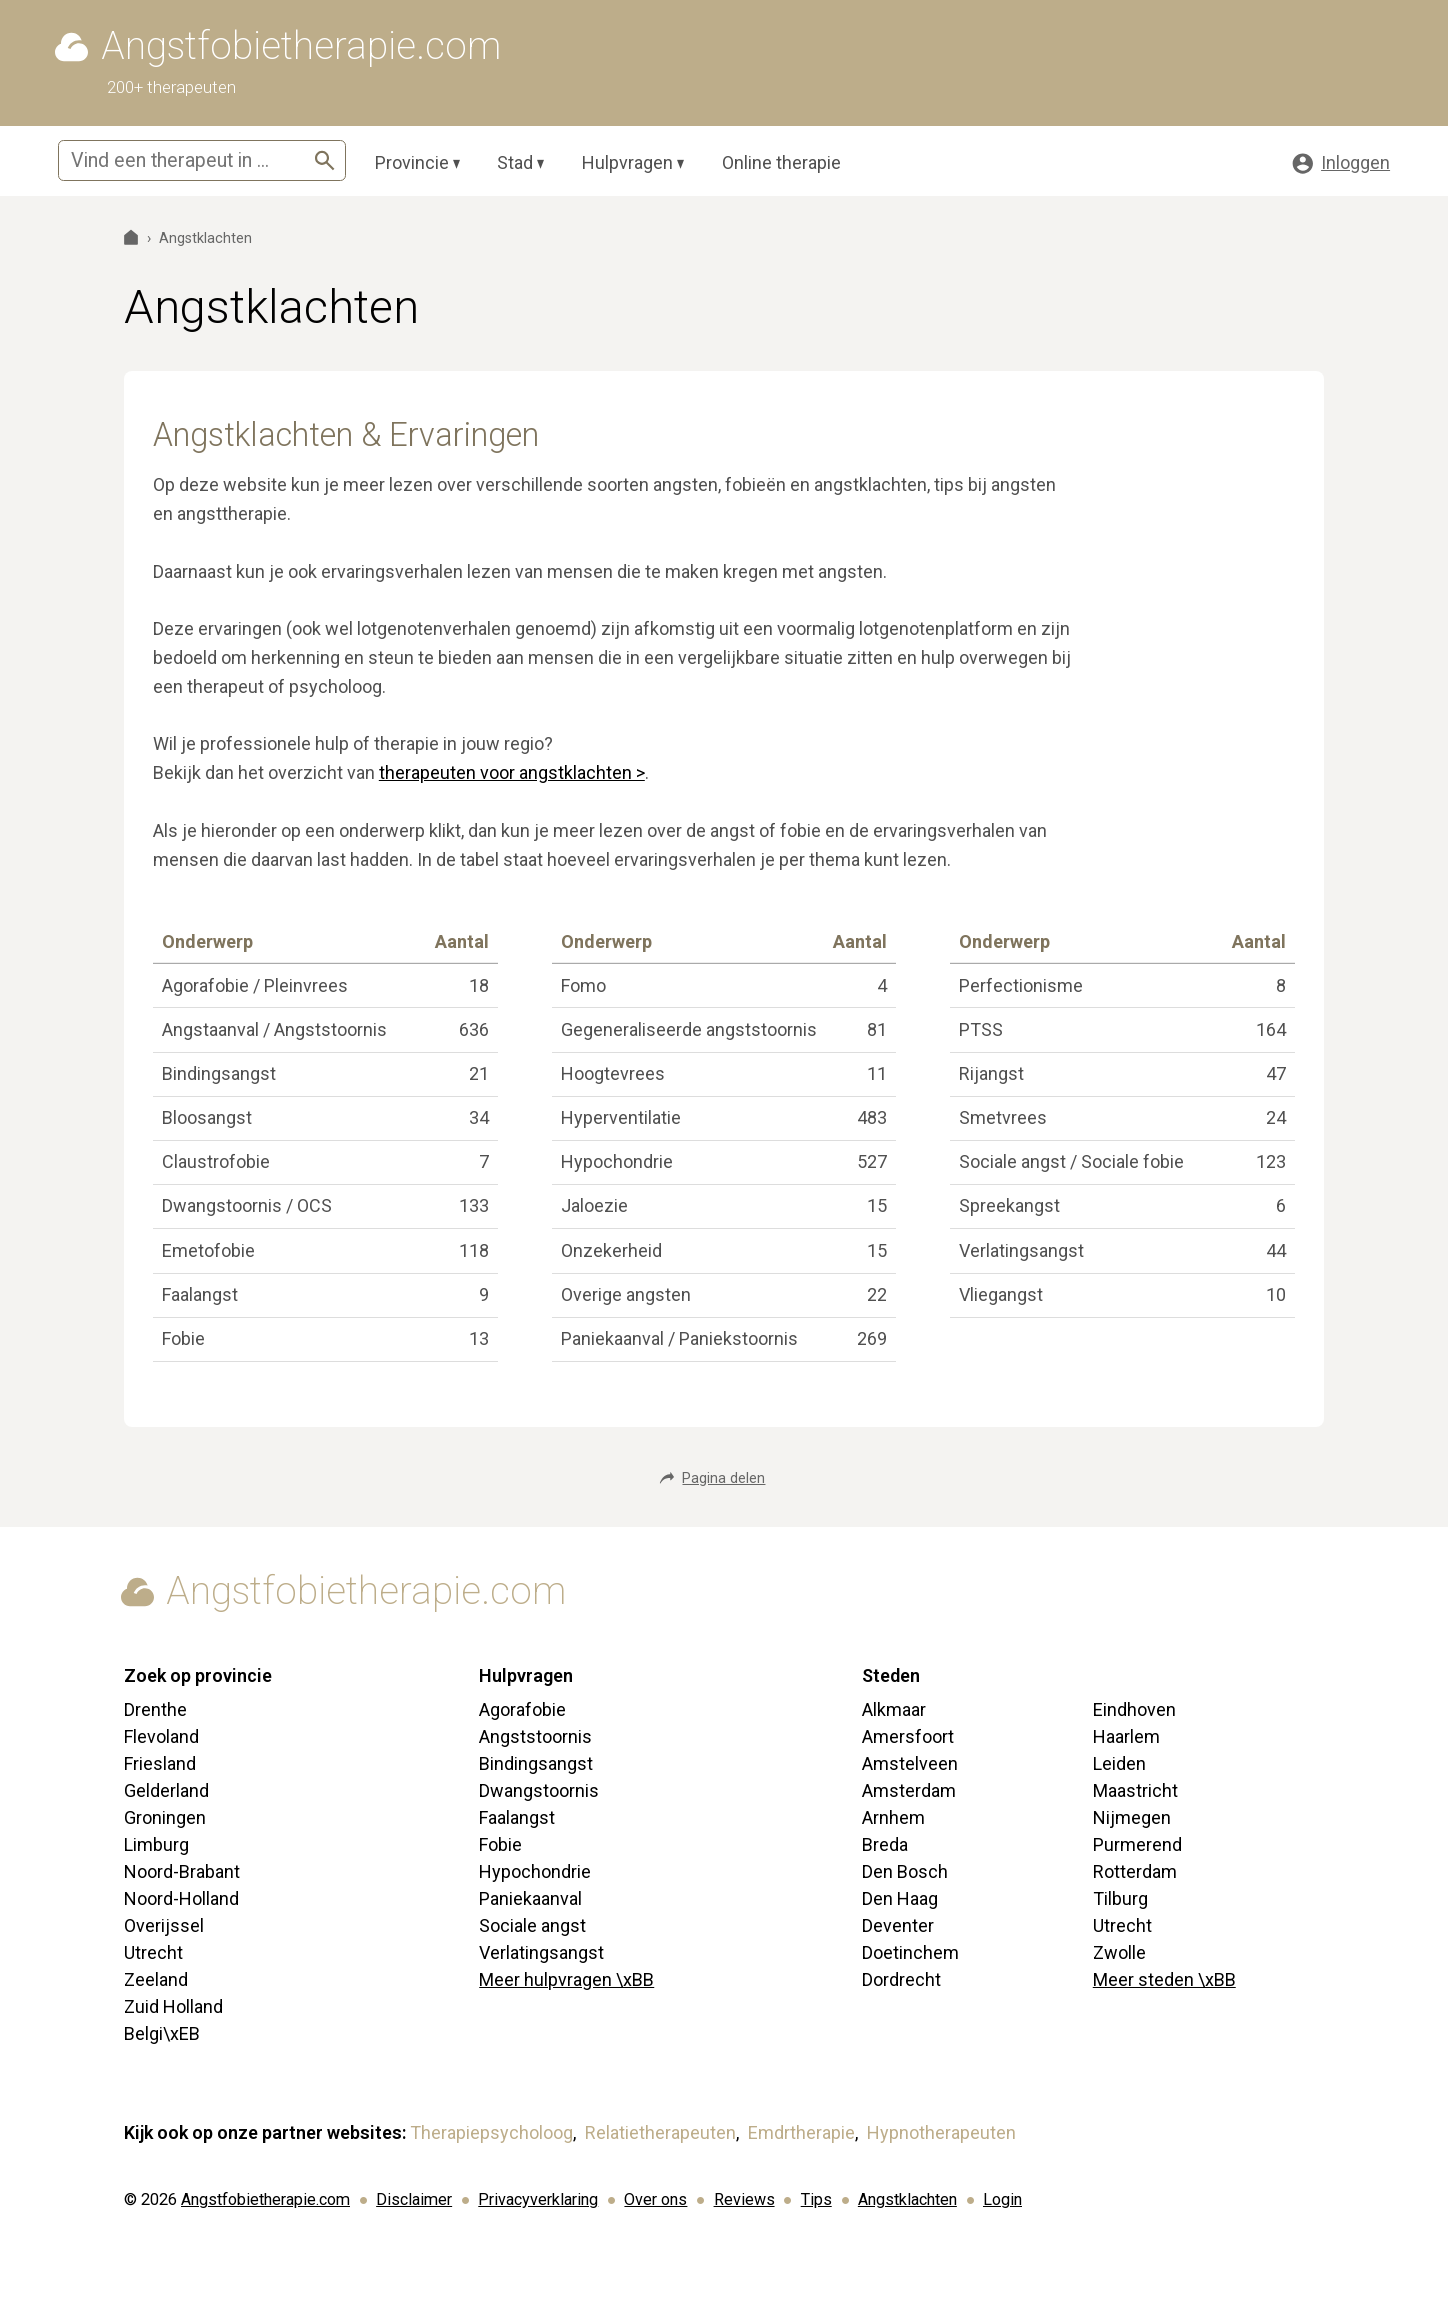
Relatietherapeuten (660, 2132)
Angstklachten (907, 2199)
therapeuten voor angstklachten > (512, 772)
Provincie (412, 162)
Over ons (655, 2199)
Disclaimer (414, 2199)
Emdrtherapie (801, 2132)
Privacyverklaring (538, 2199)
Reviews (744, 2199)
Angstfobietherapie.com (265, 2199)
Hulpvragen (627, 162)
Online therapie (781, 162)
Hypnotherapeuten (941, 2132)
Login (1002, 2199)
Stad (515, 162)
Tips (816, 2199)
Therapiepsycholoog (491, 2132)
